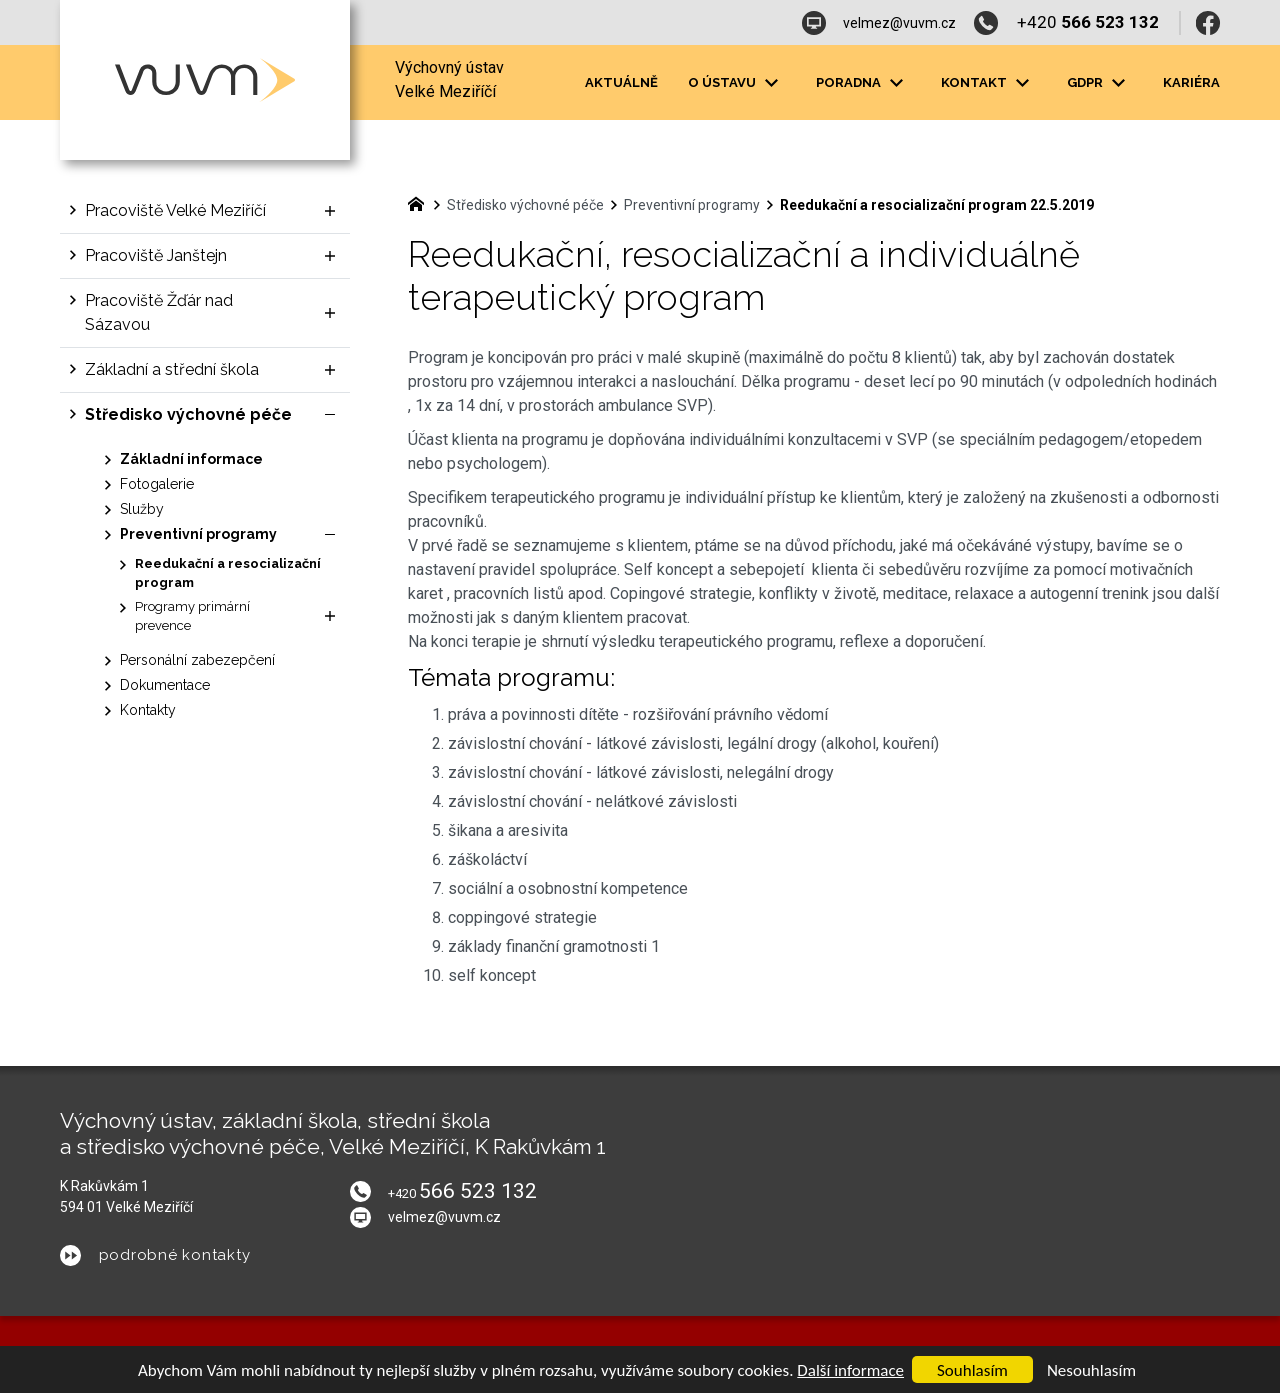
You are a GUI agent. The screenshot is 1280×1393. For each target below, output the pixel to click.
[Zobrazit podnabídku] (330, 211)
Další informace (850, 1370)
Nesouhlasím (1091, 1370)
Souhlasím (972, 1370)
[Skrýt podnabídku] (330, 415)
